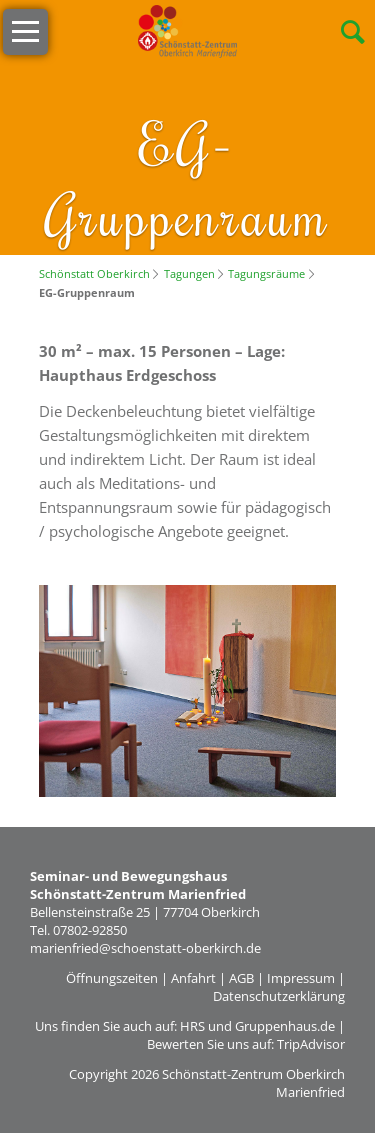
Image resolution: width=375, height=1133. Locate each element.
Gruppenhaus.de (285, 1026)
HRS (192, 1026)
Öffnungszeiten (112, 978)
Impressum (301, 978)
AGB (241, 978)
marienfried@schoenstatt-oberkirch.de (145, 948)
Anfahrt (193, 978)
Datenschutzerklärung (279, 996)
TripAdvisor (311, 1044)
